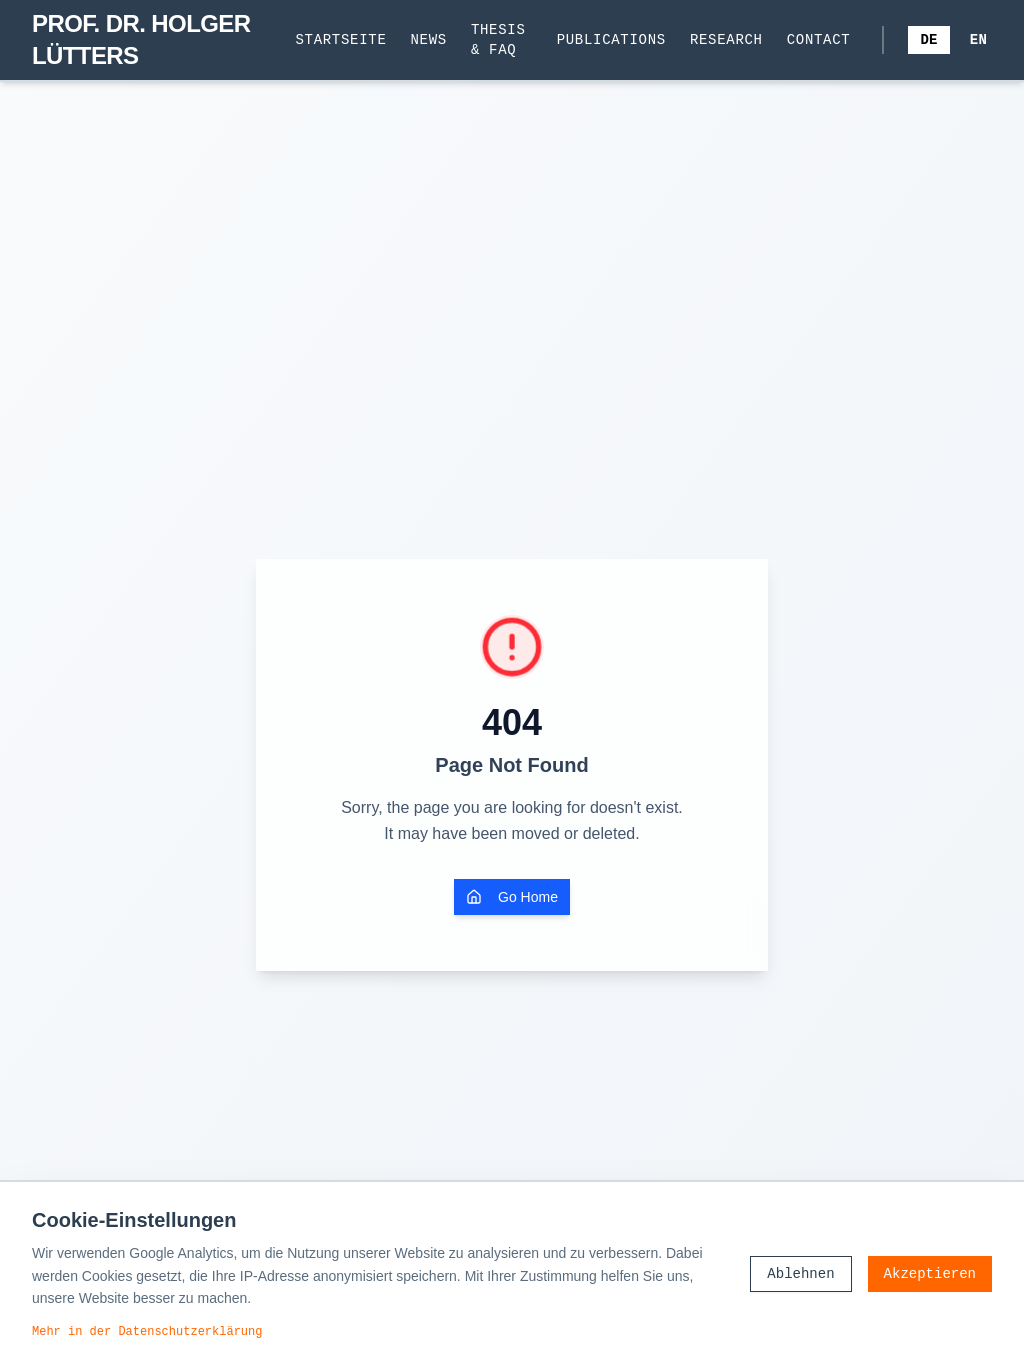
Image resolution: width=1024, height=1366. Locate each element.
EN (978, 39)
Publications (611, 39)
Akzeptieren (930, 1273)
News (429, 39)
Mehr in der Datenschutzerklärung (147, 1330)
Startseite (341, 39)
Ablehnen (800, 1273)
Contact (819, 39)
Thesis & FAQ (498, 39)
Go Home (512, 897)
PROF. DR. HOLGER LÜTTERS (141, 39)
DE (928, 39)
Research (726, 39)
